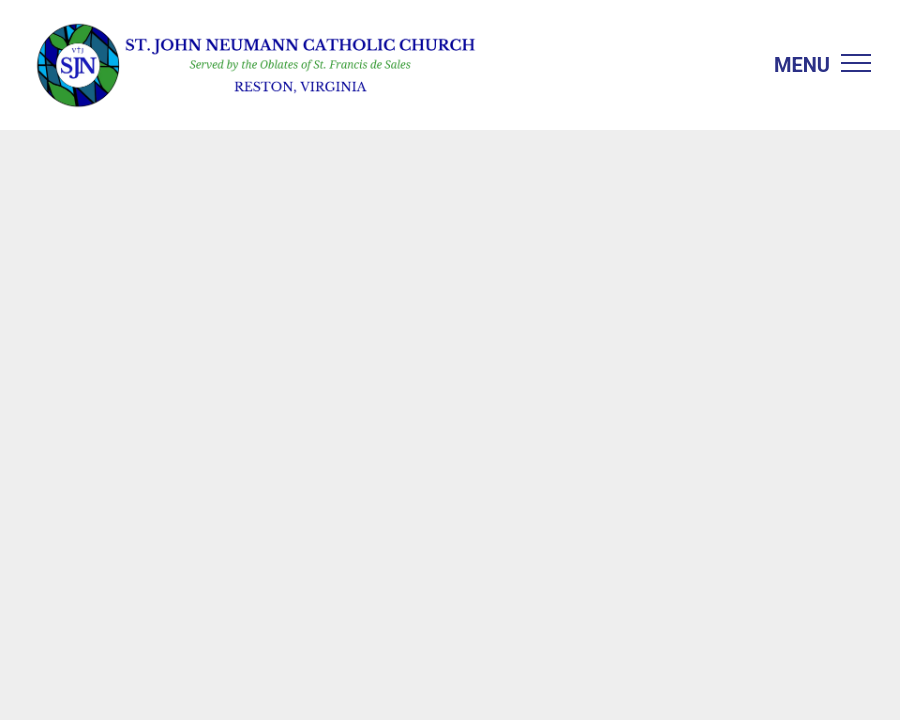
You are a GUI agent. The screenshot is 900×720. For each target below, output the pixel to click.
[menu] (856, 63)
